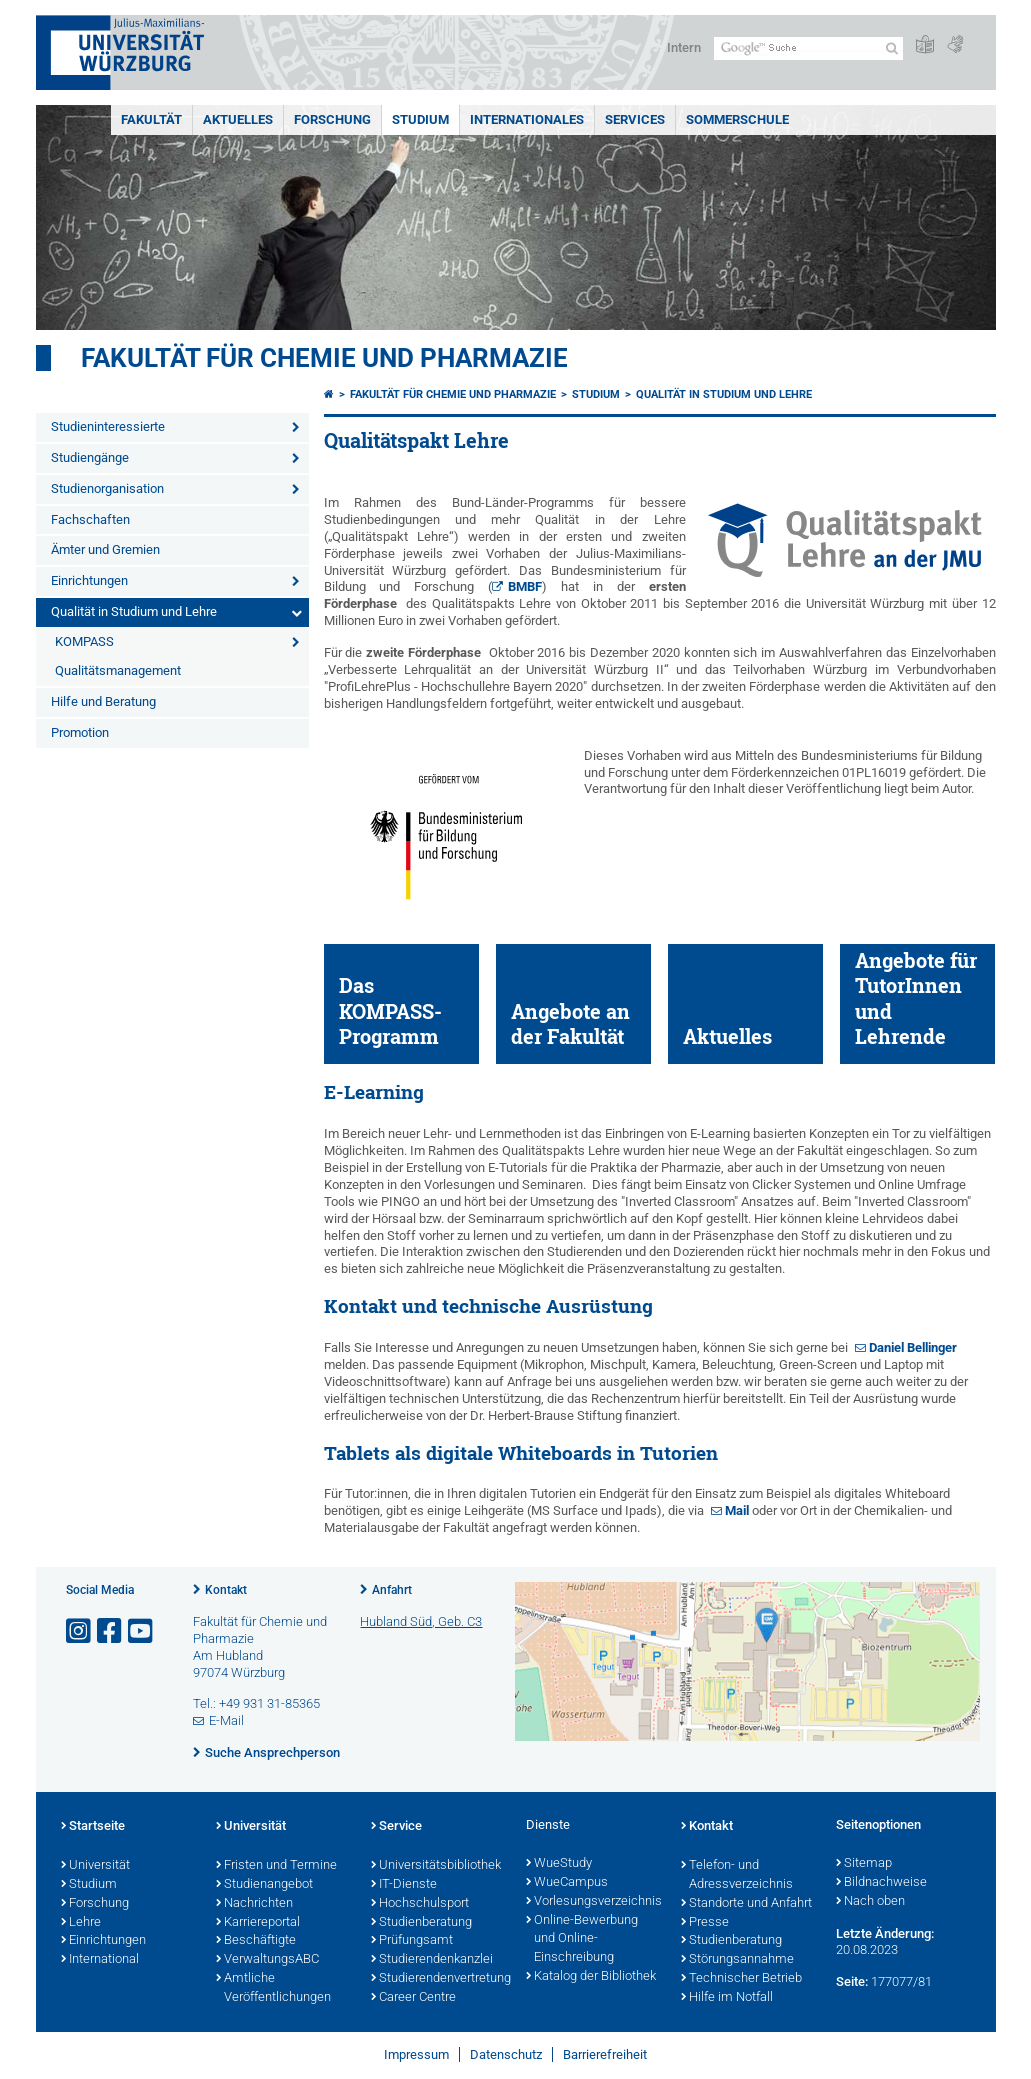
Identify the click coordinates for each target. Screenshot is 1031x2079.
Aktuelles (238, 119)
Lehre (81, 1923)
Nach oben (870, 1902)
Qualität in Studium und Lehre (134, 611)
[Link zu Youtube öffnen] (142, 1631)
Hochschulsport (420, 1904)
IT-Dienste (404, 1885)
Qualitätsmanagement (118, 670)
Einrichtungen (89, 580)
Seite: (852, 1981)
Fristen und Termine (276, 1866)
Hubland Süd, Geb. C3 (421, 1621)
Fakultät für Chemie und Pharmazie (324, 358)
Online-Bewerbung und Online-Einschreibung (582, 1940)
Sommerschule (737, 119)
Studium (420, 119)
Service (396, 1827)
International (100, 1960)
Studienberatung (421, 1923)
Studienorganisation (107, 488)
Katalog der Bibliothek (591, 1977)
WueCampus (567, 1883)
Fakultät (151, 119)
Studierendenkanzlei (432, 1960)
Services (635, 119)
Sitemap (864, 1864)
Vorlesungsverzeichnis (593, 1902)
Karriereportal (258, 1923)
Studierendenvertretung (438, 1979)
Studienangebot (264, 1885)
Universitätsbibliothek (436, 1866)
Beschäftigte (256, 1941)
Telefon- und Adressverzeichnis (737, 1875)
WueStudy (559, 1864)
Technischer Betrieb (741, 1979)
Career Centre (413, 1998)
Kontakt (226, 1590)
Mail (738, 1510)
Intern (684, 47)
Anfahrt (392, 1590)
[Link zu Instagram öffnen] (80, 1631)
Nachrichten (254, 1904)
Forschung (332, 119)
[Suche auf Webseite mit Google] (808, 48)
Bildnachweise (881, 1883)
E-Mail (226, 1720)
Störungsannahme (737, 1960)
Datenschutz (506, 2054)
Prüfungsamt (412, 1941)
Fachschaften (90, 519)
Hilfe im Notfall (727, 1998)
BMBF (525, 586)
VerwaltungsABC (267, 1960)
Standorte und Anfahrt (746, 1904)
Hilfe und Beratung (103, 701)
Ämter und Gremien (105, 549)
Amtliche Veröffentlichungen (273, 1988)
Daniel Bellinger (913, 1347)
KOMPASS (84, 641)
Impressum (416, 2054)
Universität (95, 1866)
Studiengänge (90, 457)
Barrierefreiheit (605, 2054)
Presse (705, 1923)
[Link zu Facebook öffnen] (111, 1631)
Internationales (527, 119)
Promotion (80, 732)
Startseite (93, 1827)
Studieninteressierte (108, 426)
